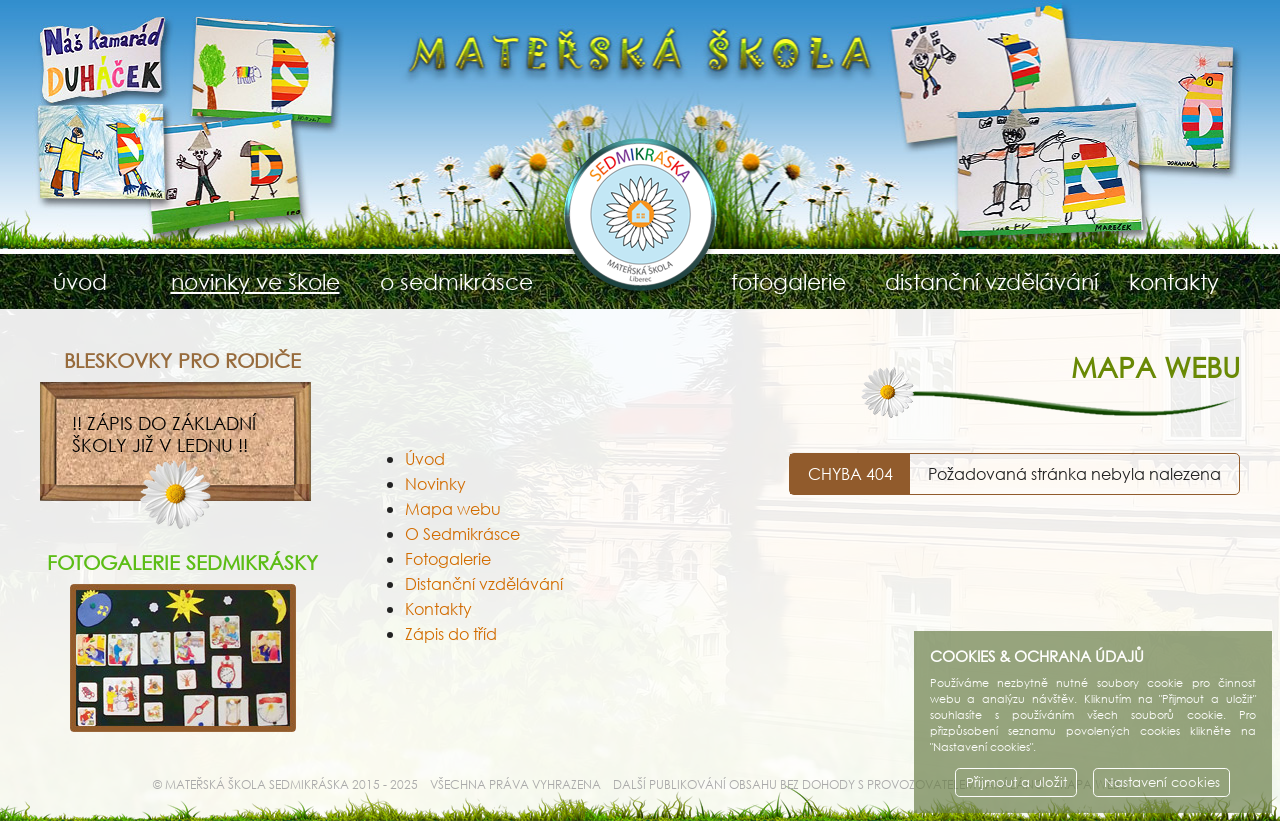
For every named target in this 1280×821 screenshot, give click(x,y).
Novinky (435, 483)
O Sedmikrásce (462, 533)
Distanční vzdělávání (484, 583)
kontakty (1174, 281)
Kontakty (438, 608)
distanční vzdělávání (981, 281)
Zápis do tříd (451, 633)
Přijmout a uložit (1016, 782)
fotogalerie (788, 281)
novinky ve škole (255, 281)
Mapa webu (453, 508)
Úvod (425, 458)
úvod (80, 281)
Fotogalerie (448, 558)
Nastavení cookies (1162, 782)
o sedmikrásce (456, 281)
